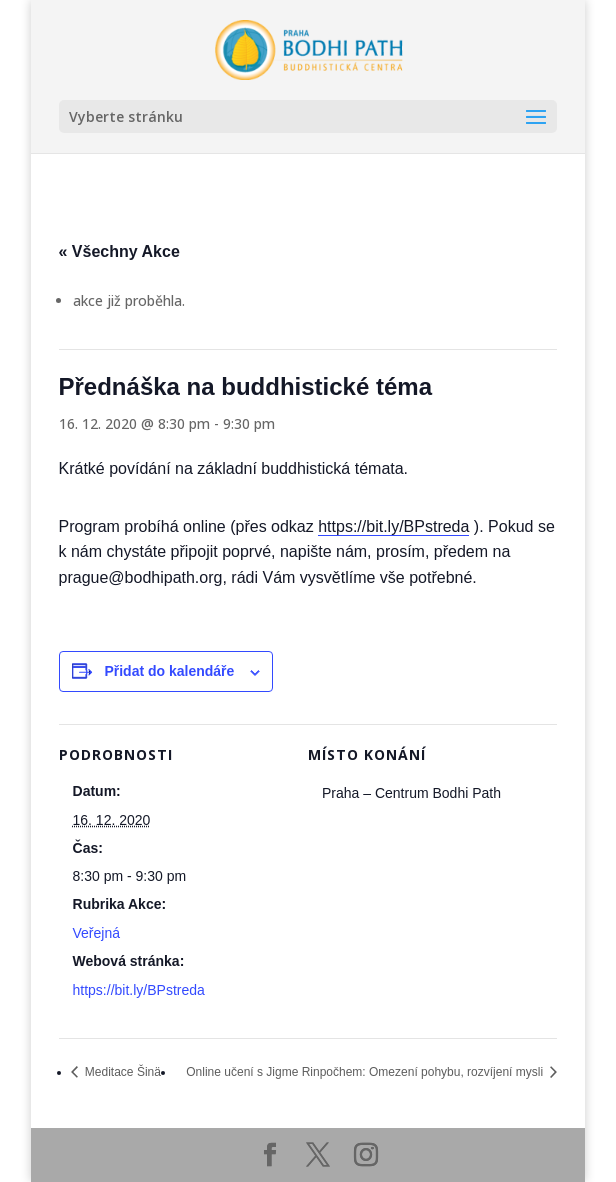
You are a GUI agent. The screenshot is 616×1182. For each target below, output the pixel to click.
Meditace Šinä (121, 1072)
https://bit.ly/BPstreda (393, 526)
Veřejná (96, 933)
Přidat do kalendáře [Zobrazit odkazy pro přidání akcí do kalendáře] (169, 671)
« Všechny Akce (119, 251)
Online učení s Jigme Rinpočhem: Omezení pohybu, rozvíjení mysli (366, 1072)
